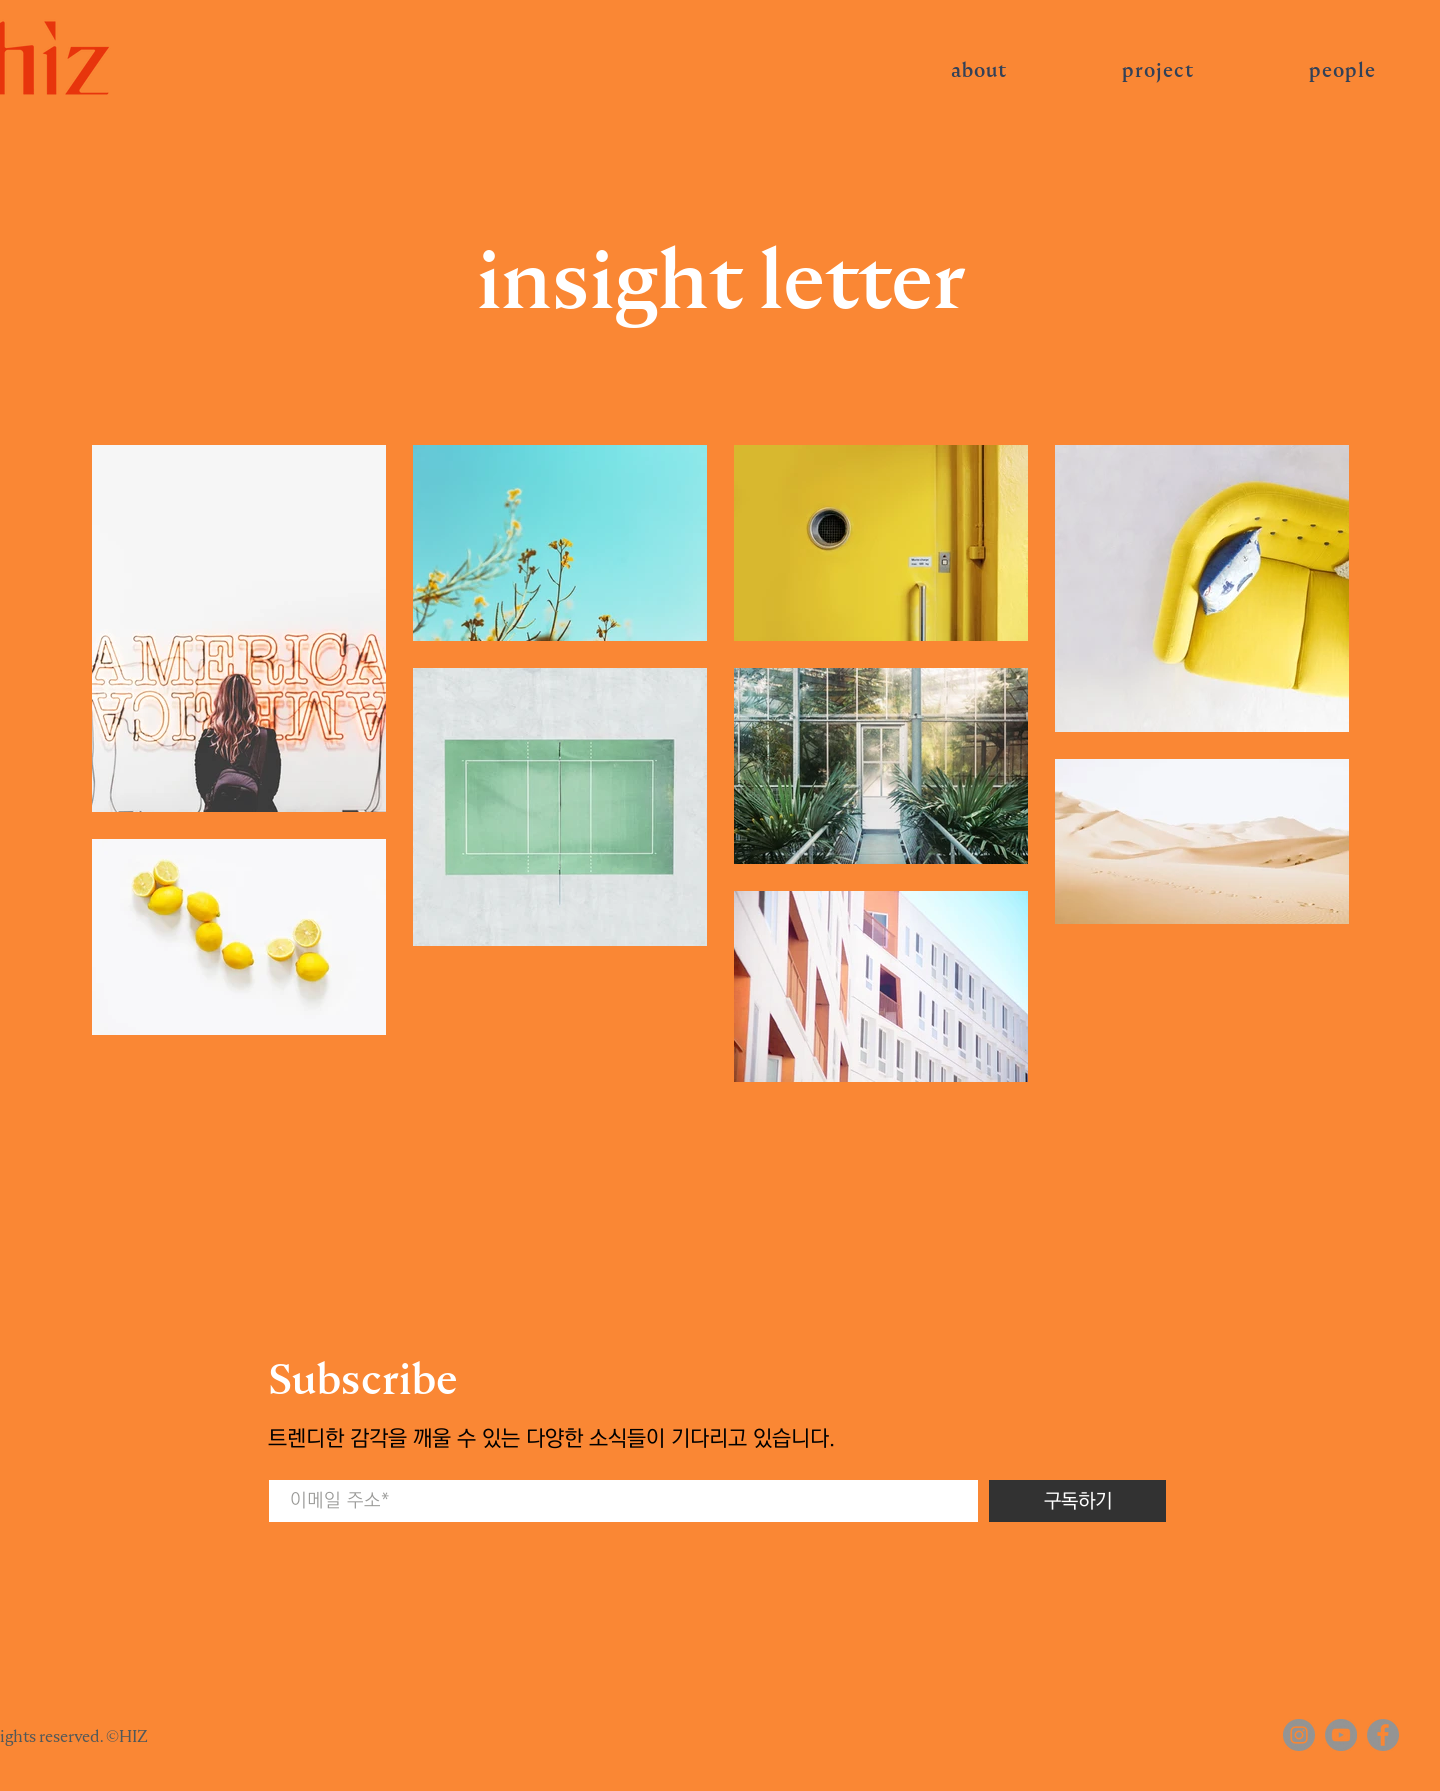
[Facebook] (1383, 1735)
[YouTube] (1341, 1735)
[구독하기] (1077, 1501)
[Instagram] (1299, 1735)
